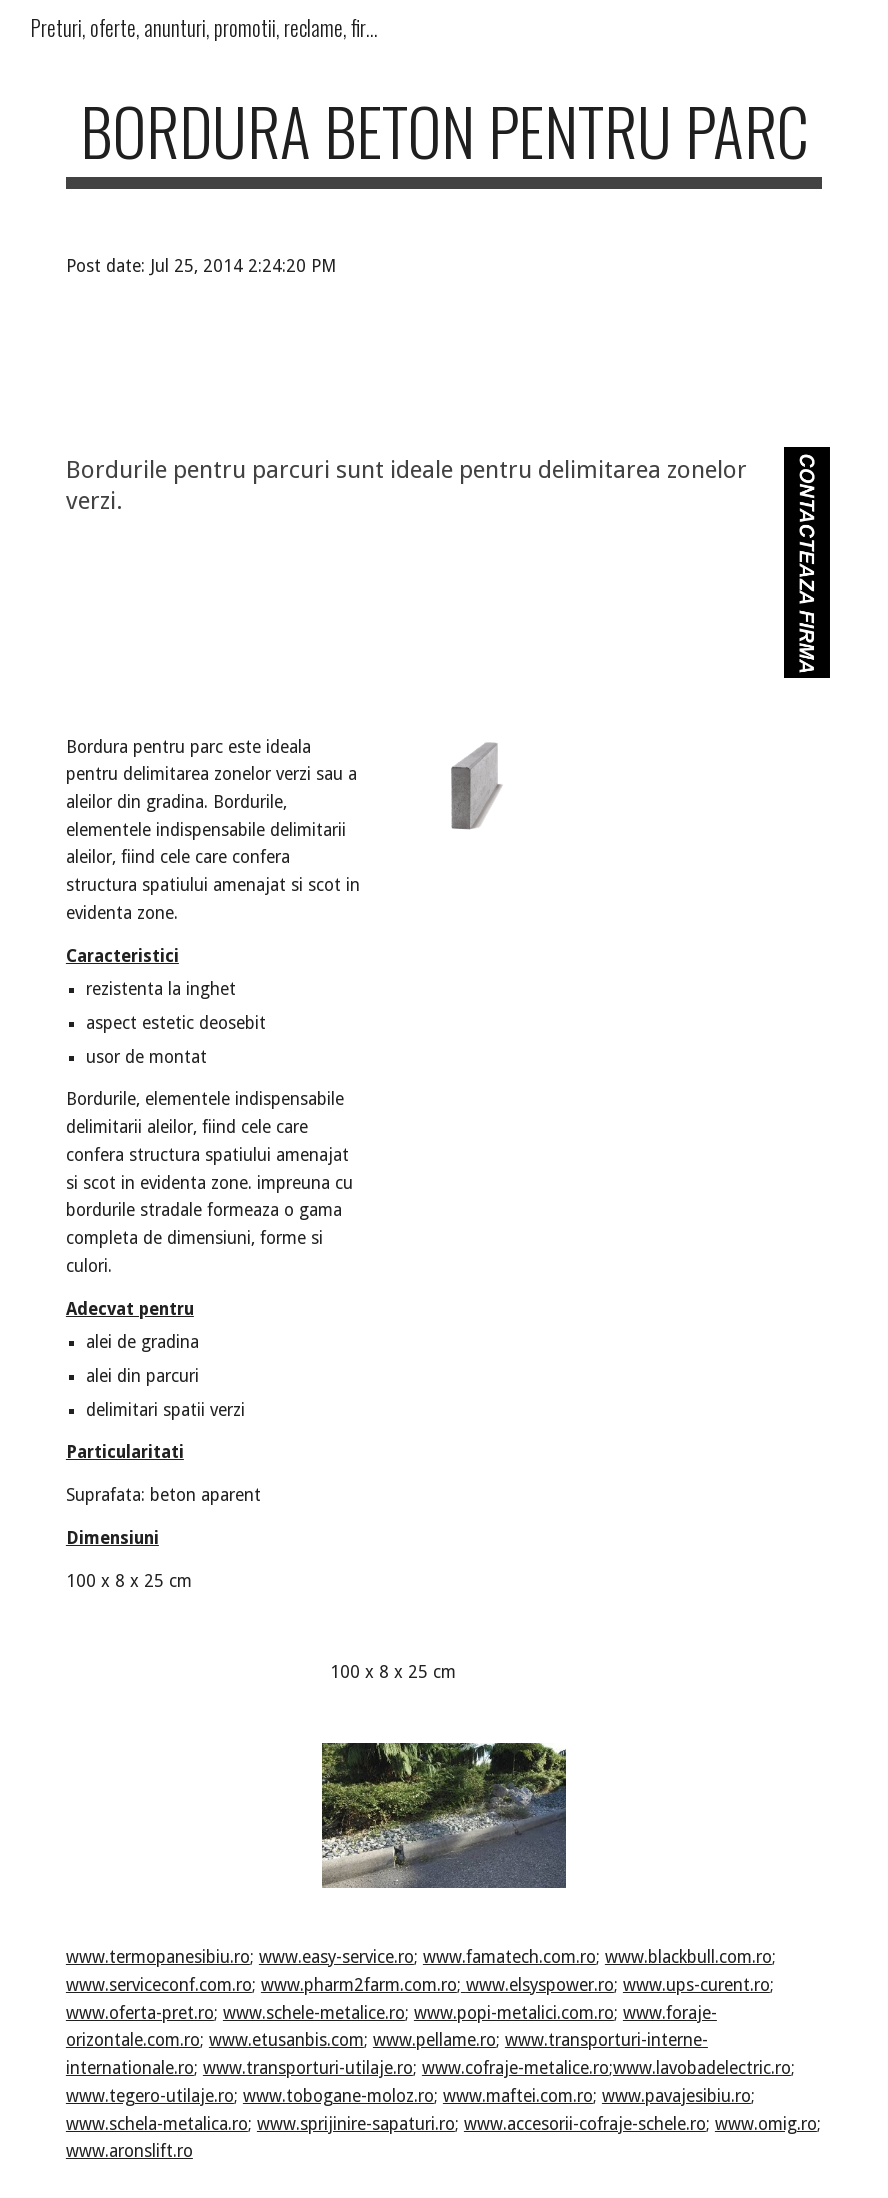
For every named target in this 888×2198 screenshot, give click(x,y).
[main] (444, 140)
